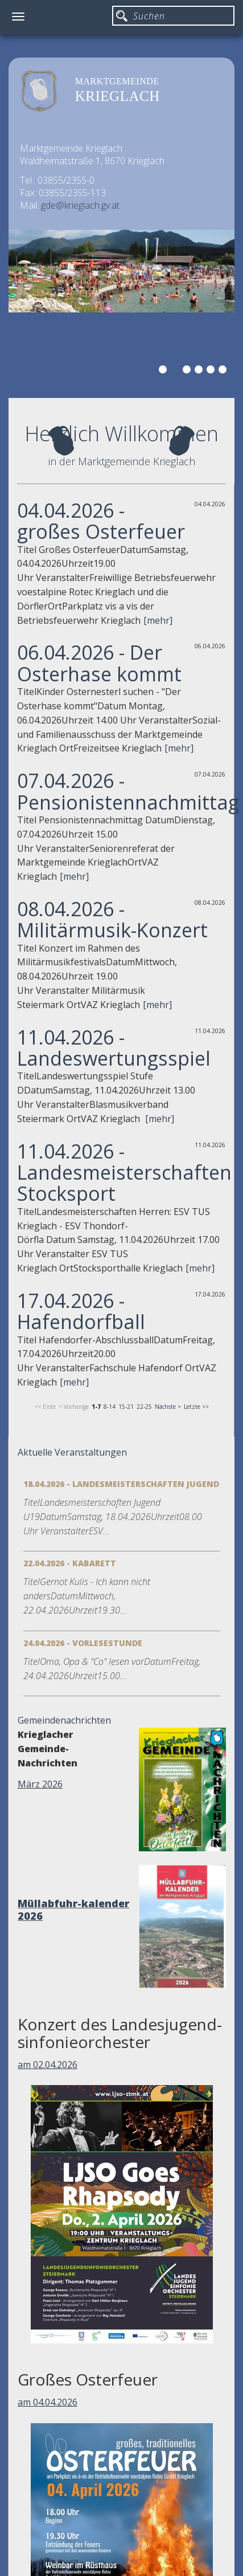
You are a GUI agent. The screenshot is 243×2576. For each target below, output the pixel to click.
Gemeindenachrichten (64, 1720)
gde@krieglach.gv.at (80, 205)
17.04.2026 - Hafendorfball (81, 1311)
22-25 (144, 1407)
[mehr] (157, 620)
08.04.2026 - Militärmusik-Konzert (112, 919)
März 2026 (40, 1784)
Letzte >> (196, 1407)
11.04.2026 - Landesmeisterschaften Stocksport (124, 1172)
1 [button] (164, 371)
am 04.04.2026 (47, 2402)
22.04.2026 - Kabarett (69, 1563)
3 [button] (188, 371)
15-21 (126, 1407)
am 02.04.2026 (47, 2064)
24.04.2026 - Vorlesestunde (82, 1643)
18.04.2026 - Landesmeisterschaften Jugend (121, 1483)
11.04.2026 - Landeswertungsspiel (114, 1047)
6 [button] (224, 371)
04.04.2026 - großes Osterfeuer (101, 521)
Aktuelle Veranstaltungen (72, 1452)
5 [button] (212, 371)
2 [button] (176, 371)
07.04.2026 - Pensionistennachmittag (128, 791)
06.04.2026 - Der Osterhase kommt (99, 662)
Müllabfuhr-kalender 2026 (73, 1909)
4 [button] (200, 371)
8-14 (110, 1407)
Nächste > (168, 1407)
